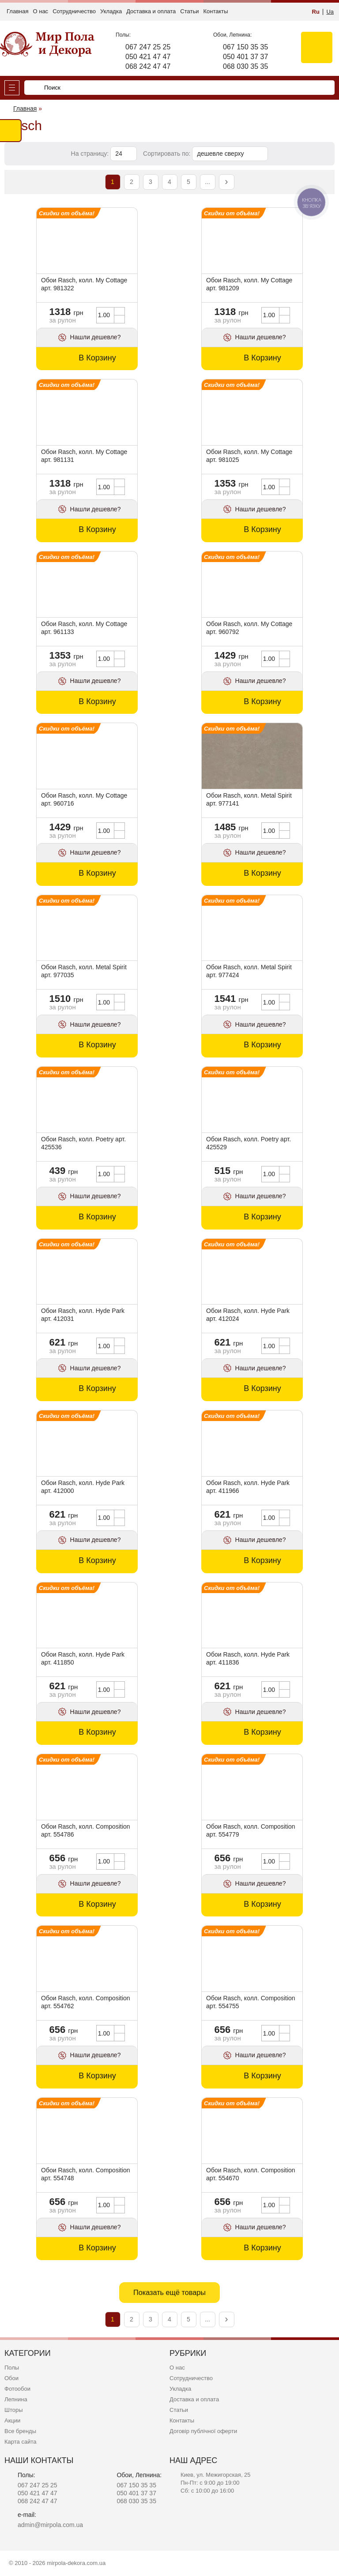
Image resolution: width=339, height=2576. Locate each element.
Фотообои (17, 2388)
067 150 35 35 (245, 47)
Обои (11, 2378)
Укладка (111, 11)
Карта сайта (20, 2441)
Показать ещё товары (169, 2292)
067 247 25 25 (147, 47)
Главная (17, 11)
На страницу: (91, 153)
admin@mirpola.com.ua (50, 2524)
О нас (40, 11)
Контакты (215, 11)
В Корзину (97, 357)
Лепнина (15, 2399)
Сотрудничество (74, 11)
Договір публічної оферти (203, 2431)
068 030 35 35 (245, 66)
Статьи (189, 11)
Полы (11, 2367)
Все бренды (20, 2431)
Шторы (13, 2410)
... (207, 181)
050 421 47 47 (147, 56)
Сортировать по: (167, 153)
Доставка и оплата (151, 11)
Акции (12, 2420)
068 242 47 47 (147, 66)
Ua (330, 11)
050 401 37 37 (245, 56)
